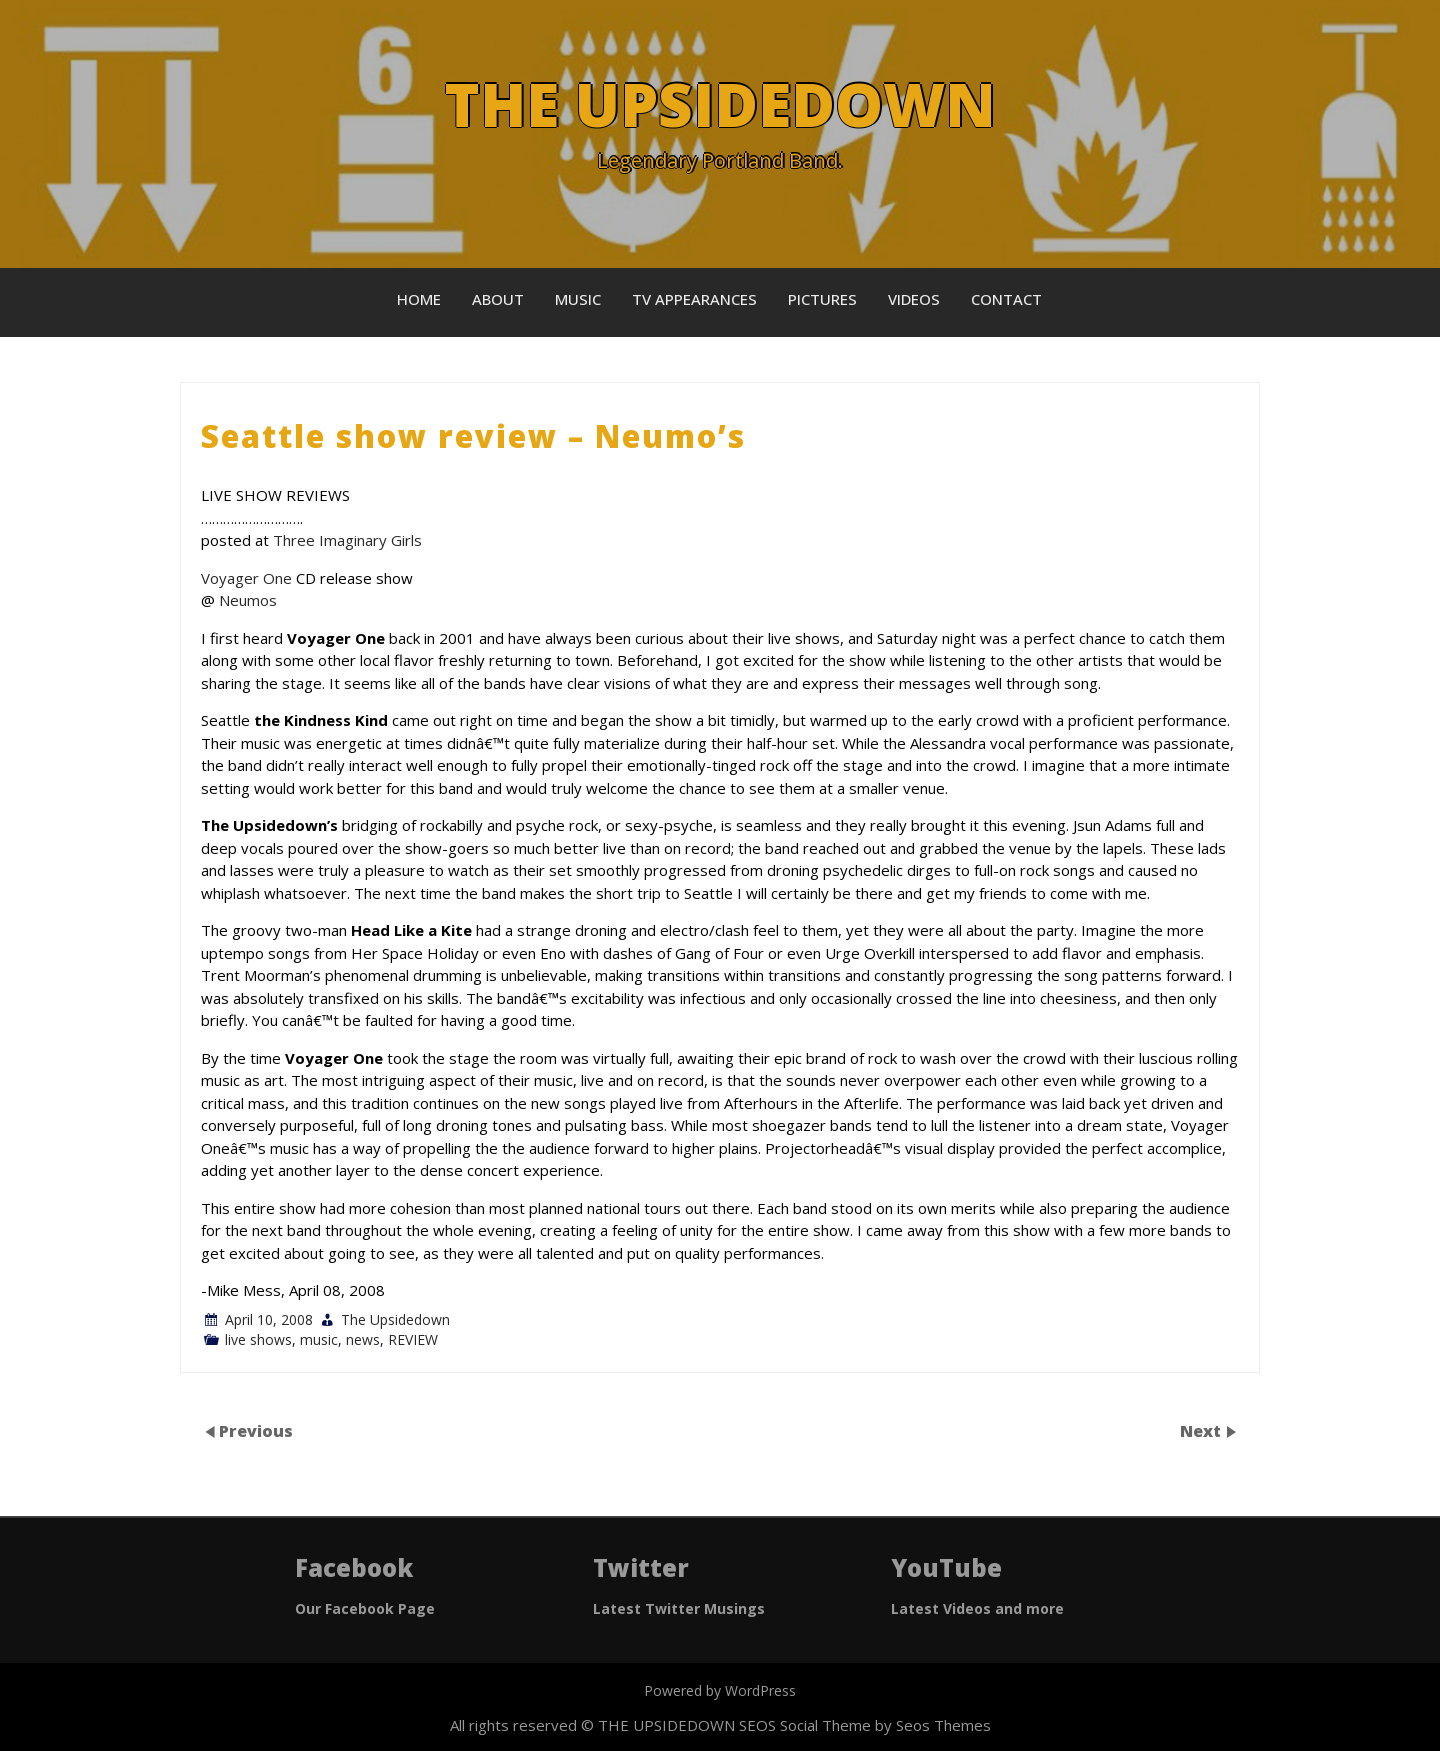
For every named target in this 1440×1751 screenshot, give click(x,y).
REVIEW (413, 1339)
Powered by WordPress (720, 1690)
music (319, 1339)
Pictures (822, 299)
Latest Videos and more (977, 1608)
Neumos (248, 600)
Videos (914, 299)
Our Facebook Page (365, 1608)
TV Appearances (694, 299)
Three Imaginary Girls (347, 540)
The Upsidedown (395, 1319)
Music (578, 299)
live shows (258, 1339)
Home (419, 299)
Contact (1006, 299)
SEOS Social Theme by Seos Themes (865, 1725)
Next (1202, 1431)
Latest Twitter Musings (679, 1608)
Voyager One (246, 578)
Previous (256, 1431)
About (498, 299)
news (363, 1339)
